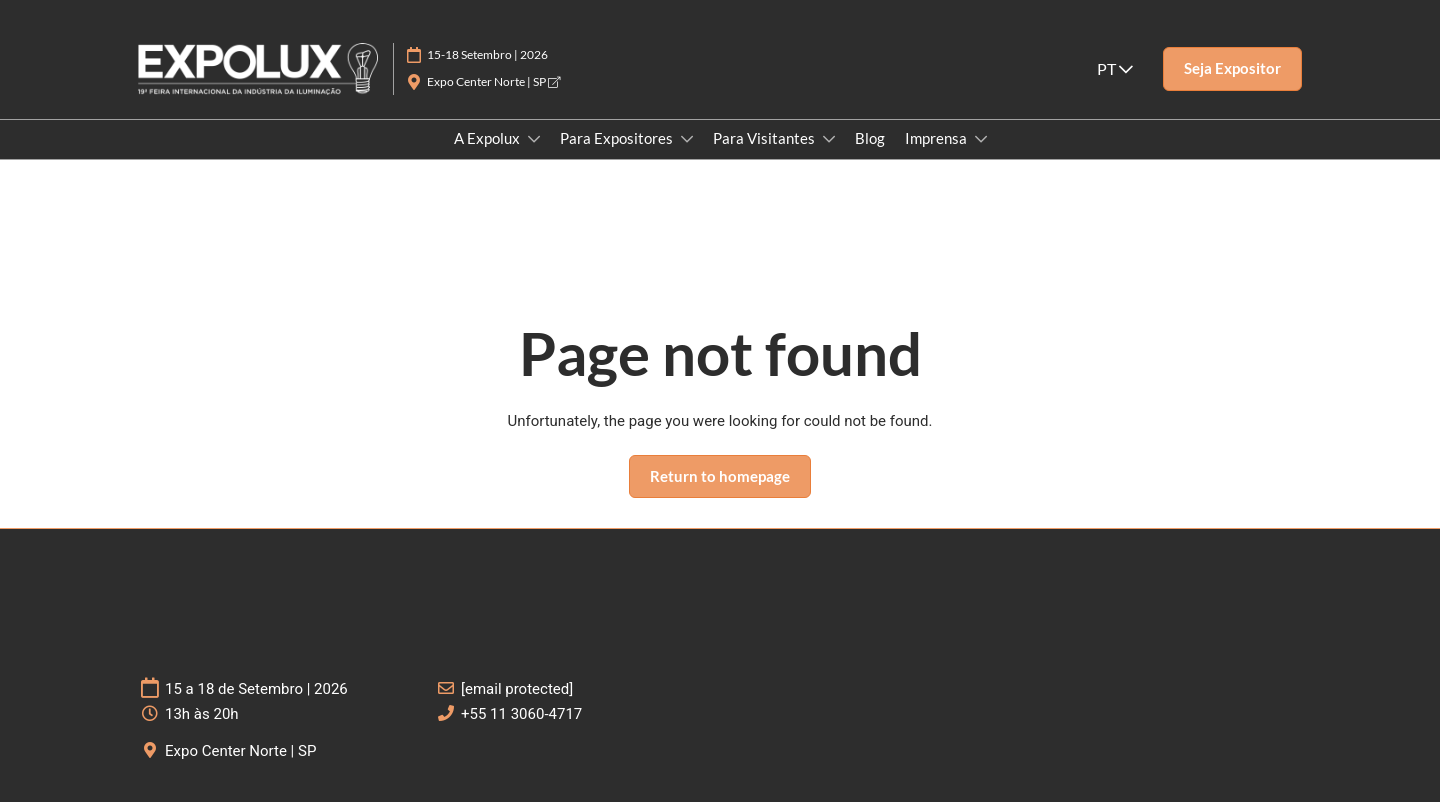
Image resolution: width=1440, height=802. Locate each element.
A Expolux (488, 138)
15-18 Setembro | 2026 (487, 54)
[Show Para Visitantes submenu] (829, 139)
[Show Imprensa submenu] (981, 139)
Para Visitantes (765, 138)
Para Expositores (618, 138)
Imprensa (937, 138)
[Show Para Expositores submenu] (687, 139)
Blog (870, 138)
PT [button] (1115, 68)
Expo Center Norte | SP (493, 81)
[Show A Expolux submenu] (534, 139)
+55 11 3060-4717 (521, 714)
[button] (1232, 69)
